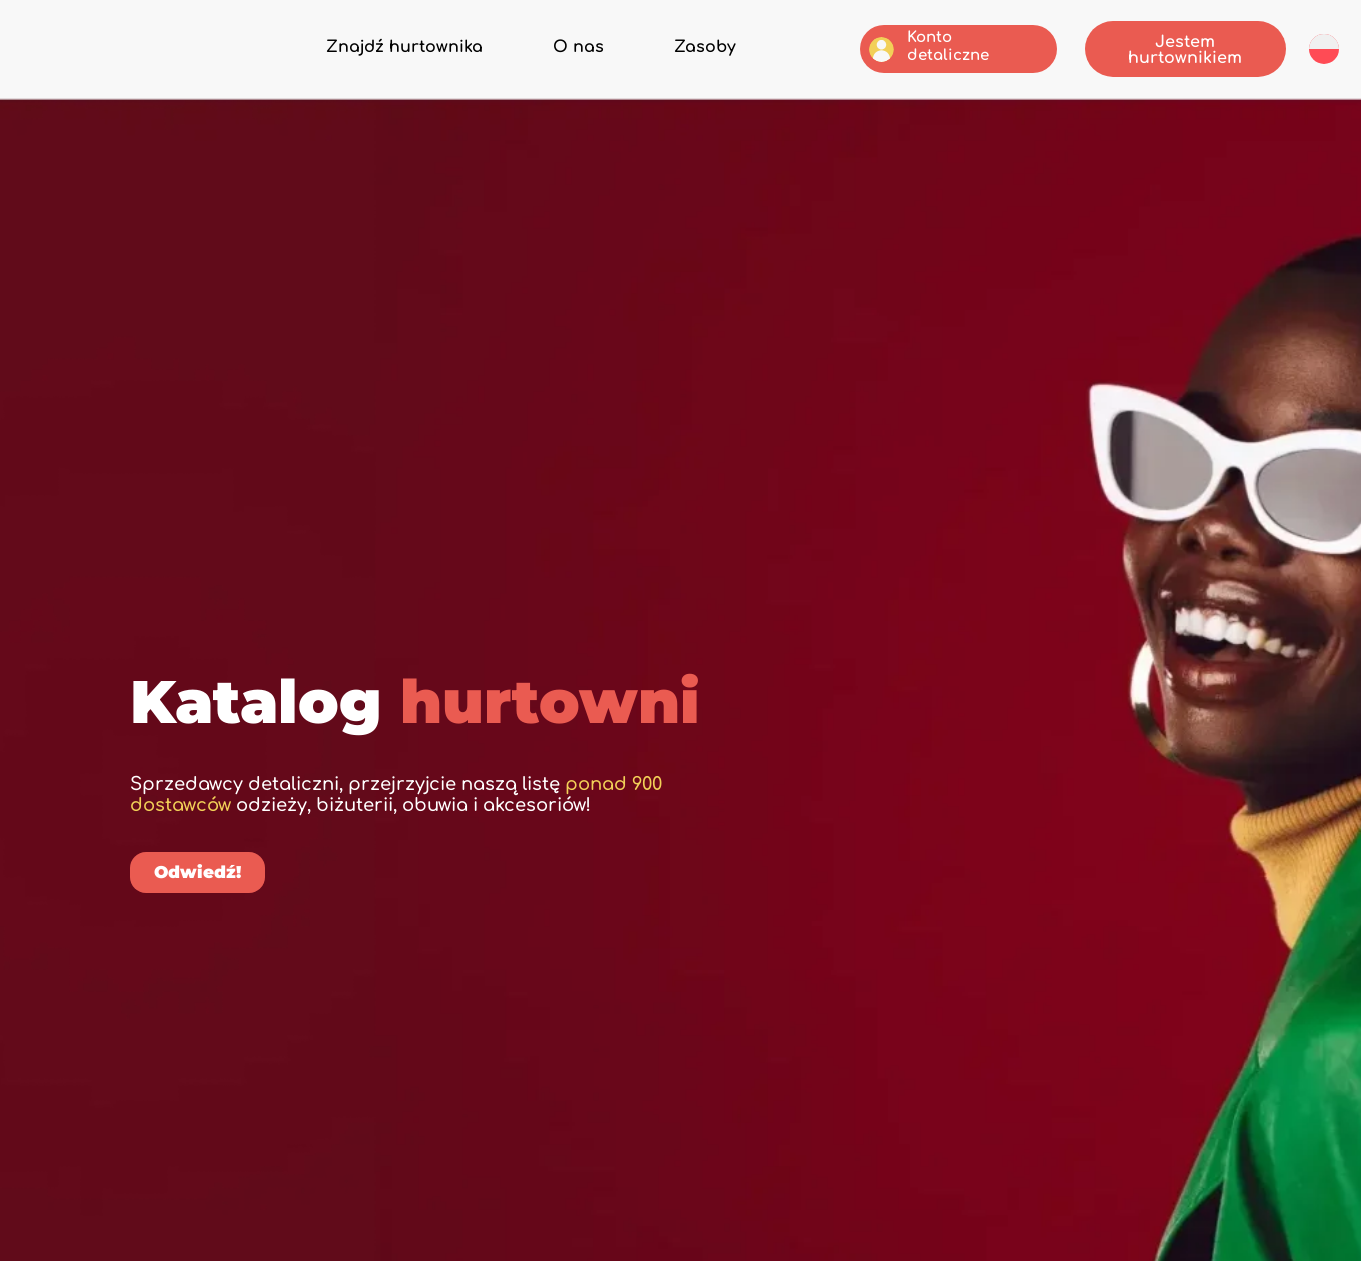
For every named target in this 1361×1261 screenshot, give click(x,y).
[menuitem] (1324, 47)
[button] (653, 674)
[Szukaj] (1005, 755)
